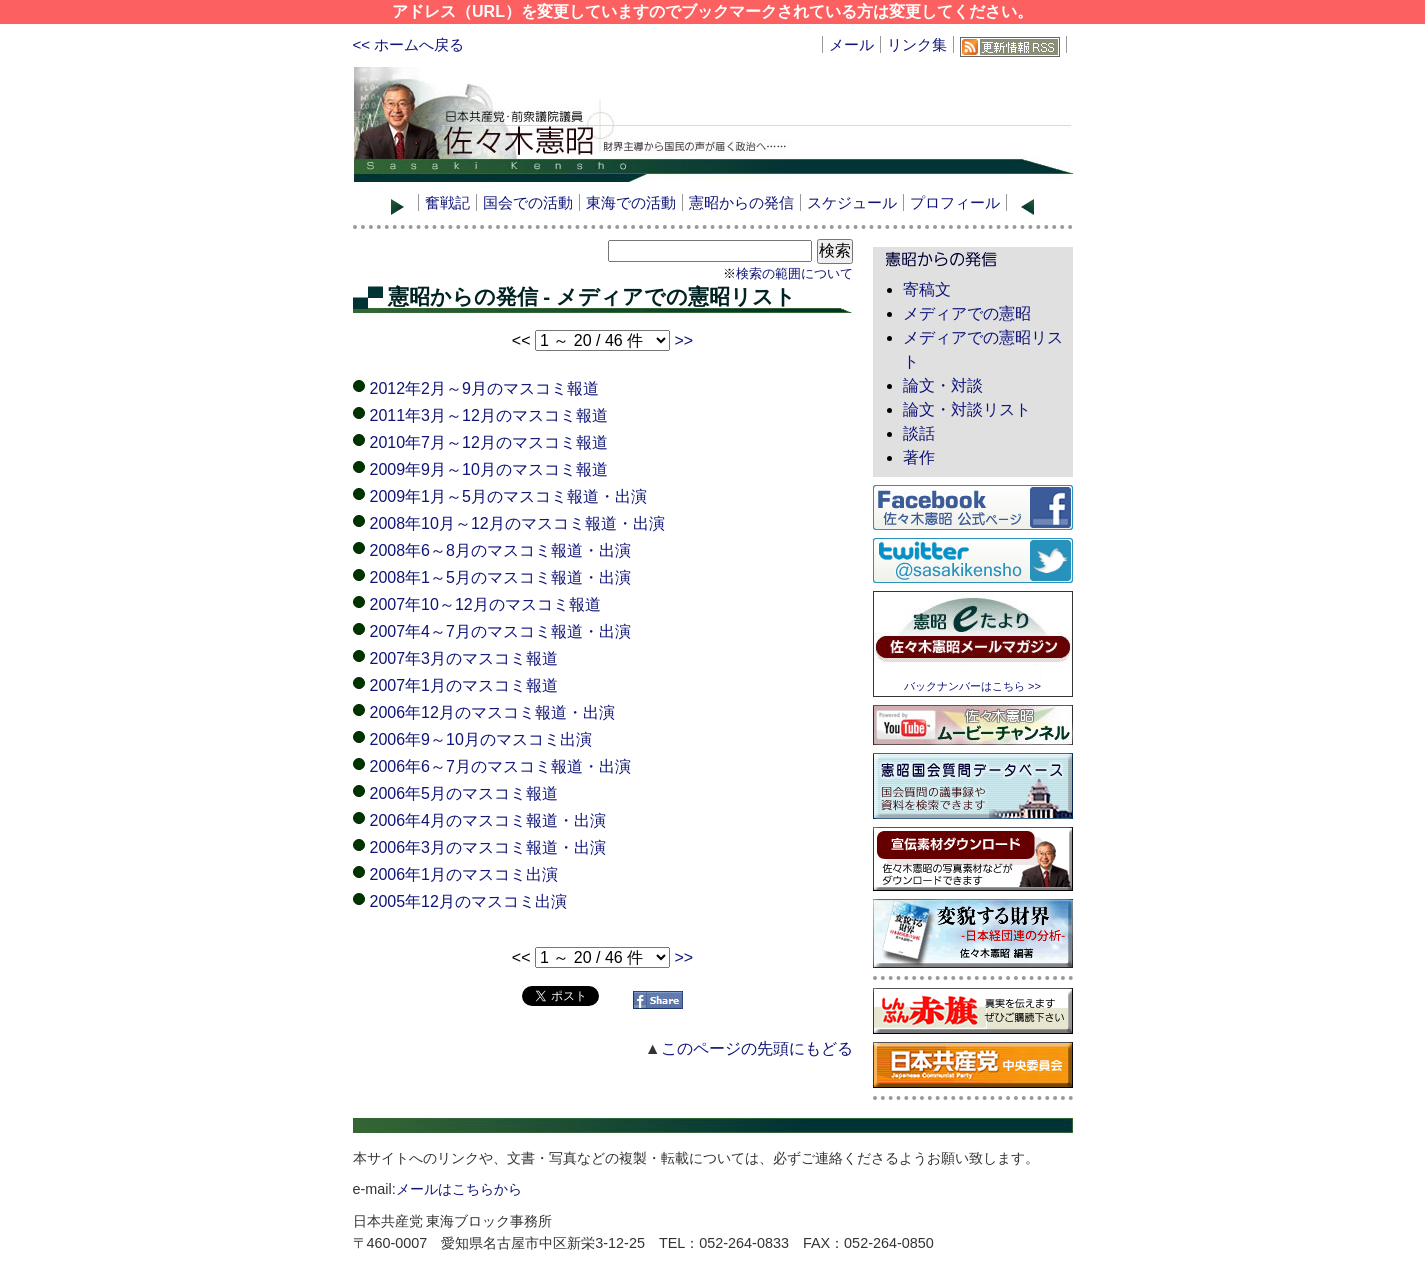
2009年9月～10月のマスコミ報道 (489, 469)
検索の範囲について (794, 273)
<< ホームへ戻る (409, 44)
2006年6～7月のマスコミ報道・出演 (500, 766)
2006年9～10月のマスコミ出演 (481, 739)
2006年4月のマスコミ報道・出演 (488, 820)
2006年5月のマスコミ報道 (464, 793)
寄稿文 (927, 289)
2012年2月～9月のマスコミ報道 (484, 388)
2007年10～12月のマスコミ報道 (485, 604)
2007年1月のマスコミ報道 (464, 685)
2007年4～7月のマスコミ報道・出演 (500, 631)
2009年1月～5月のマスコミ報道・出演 (508, 496)
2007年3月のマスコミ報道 (464, 658)
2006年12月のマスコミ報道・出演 (492, 712)
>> (683, 340)
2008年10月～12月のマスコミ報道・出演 (517, 523)
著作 (919, 457)
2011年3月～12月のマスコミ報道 (489, 415)
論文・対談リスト (967, 409)
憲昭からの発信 (741, 202)
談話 (919, 433)
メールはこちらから (459, 1189)
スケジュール (852, 202)
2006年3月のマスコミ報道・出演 (488, 847)
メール (851, 44)
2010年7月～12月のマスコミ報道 (489, 442)
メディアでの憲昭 (967, 313)
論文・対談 (943, 385)
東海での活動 (631, 202)
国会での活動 (528, 202)
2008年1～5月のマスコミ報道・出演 (500, 577)
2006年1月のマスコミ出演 (464, 874)
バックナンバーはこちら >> (972, 686)
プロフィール (955, 202)
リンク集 (917, 44)
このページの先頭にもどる (757, 1048)
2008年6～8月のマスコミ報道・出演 (500, 550)
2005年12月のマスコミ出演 (468, 901)
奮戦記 (447, 202)
